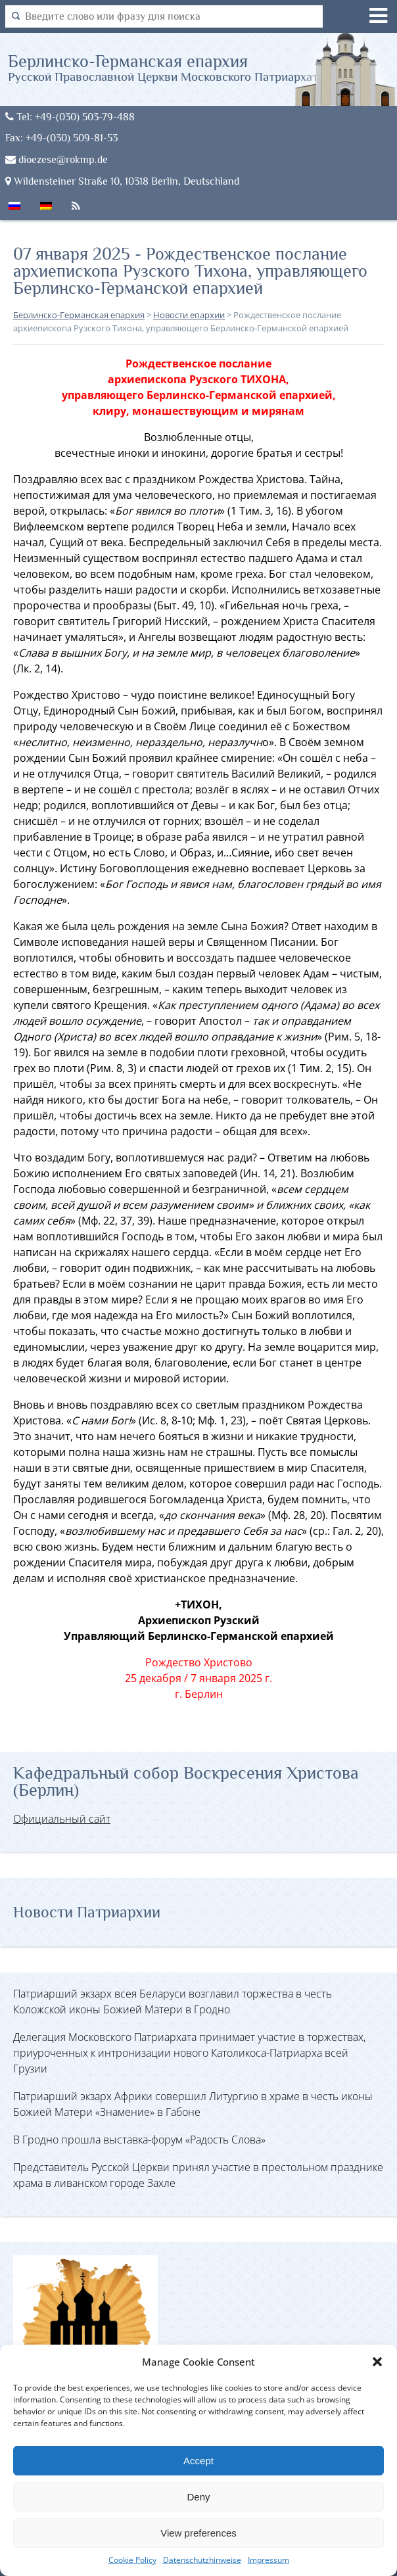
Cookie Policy (132, 2559)
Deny (198, 2496)
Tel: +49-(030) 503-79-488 (70, 116)
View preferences (198, 2533)
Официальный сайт (61, 1819)
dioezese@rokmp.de (56, 159)
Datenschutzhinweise (202, 2559)
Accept (198, 2460)
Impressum (268, 2559)
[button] (377, 2361)
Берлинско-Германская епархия (166, 67)
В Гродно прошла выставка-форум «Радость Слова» (139, 2139)
